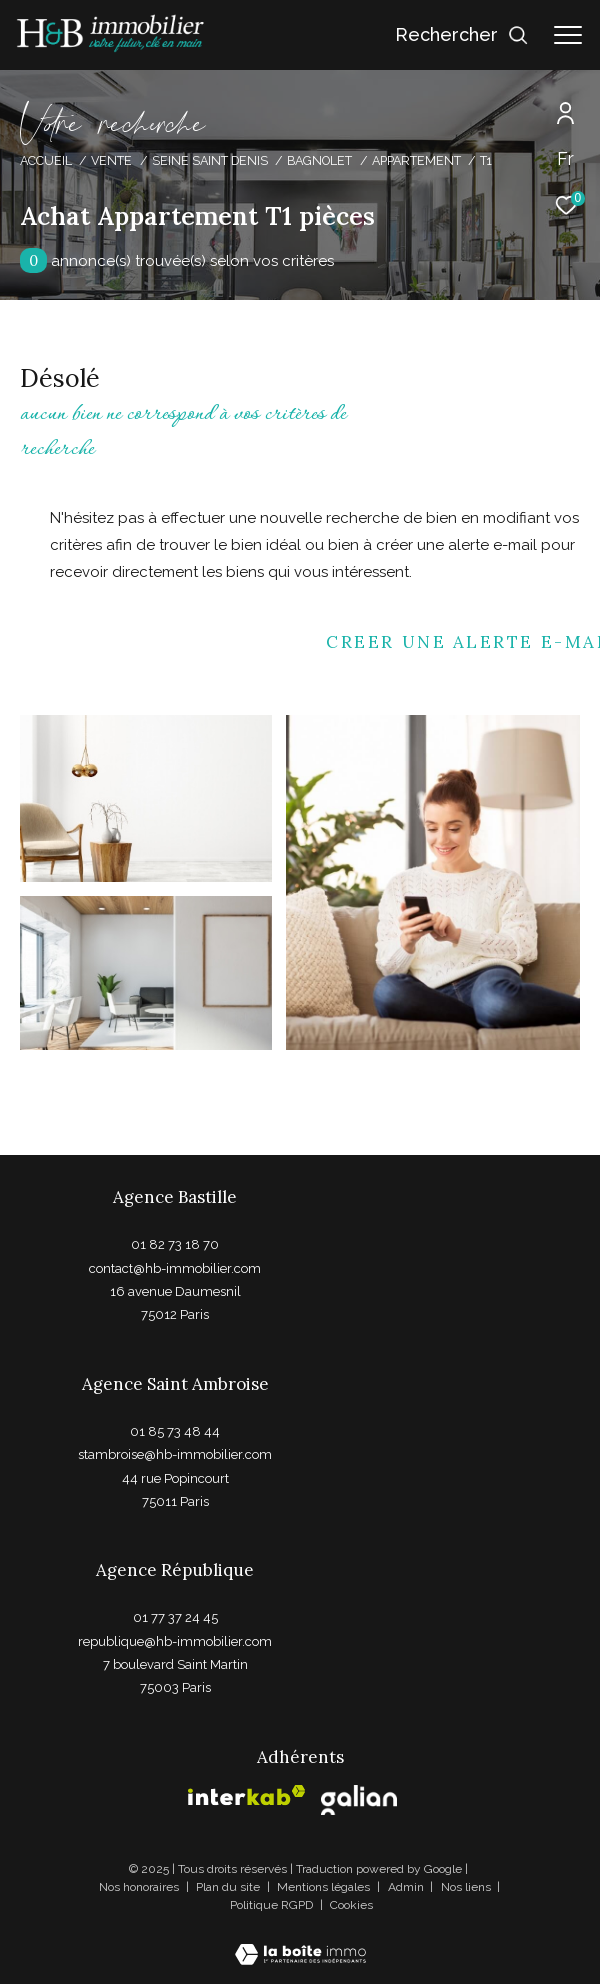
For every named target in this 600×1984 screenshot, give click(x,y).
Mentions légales (325, 1887)
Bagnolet (319, 160)
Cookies (351, 1905)
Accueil (46, 160)
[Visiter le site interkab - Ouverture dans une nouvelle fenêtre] (247, 1795)
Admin (407, 1887)
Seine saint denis (210, 160)
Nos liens (467, 1887)
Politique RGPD (271, 1905)
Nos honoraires (139, 1887)
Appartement (416, 160)
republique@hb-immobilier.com (175, 1641)
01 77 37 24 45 (175, 1617)
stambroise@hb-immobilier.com (175, 1454)
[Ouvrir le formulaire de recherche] (462, 35)
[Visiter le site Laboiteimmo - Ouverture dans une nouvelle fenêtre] (300, 1941)
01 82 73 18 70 (175, 1244)
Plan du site (229, 1887)
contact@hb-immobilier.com (175, 1268)
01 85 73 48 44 (175, 1431)
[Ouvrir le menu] (568, 35)
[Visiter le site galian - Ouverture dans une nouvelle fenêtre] (359, 1800)
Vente (111, 160)
